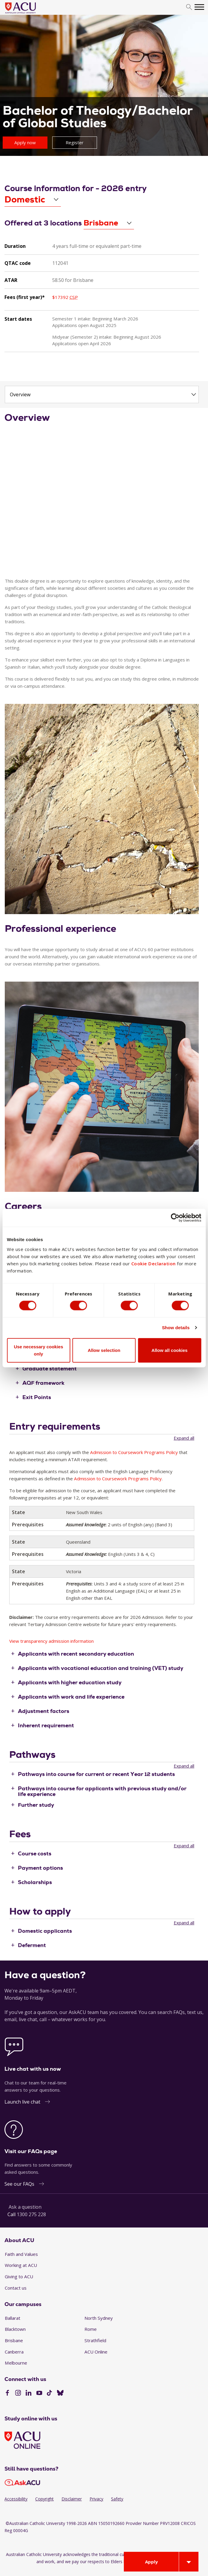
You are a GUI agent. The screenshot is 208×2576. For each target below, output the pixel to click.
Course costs (34, 1853)
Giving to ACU (19, 2276)
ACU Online (95, 2352)
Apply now (25, 142)
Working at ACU (21, 2265)
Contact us (16, 2288)
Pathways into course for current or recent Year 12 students (96, 1774)
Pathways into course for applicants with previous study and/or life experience (102, 1791)
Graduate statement (49, 1368)
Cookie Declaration (153, 1263)
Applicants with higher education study (69, 1682)
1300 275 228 (31, 2214)
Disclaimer (71, 2499)
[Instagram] (18, 2393)
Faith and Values (21, 2254)
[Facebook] (7, 2393)
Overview (20, 394)
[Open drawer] (188, 2562)
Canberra (14, 2352)
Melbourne (16, 2363)
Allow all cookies (170, 1350)
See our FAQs (19, 2184)
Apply (151, 2562)
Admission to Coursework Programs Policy (134, 1452)
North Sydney (98, 2318)
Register (75, 142)
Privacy (96, 2499)
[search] (189, 7)
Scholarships (35, 1882)
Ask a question (25, 2207)
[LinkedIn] (28, 2393)
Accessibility (15, 2499)
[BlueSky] (60, 2393)
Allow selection (104, 1350)
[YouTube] (39, 2393)
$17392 (65, 297)
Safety (117, 2499)
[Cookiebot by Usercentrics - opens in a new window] (175, 1217)
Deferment (32, 1945)
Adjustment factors (43, 1711)
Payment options (40, 1867)
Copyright (44, 2499)
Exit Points (36, 1397)
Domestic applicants (45, 1930)
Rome (90, 2329)
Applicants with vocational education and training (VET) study (100, 1668)
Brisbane (14, 2340)
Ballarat (12, 2318)
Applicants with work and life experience (71, 1696)
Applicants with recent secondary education (76, 1653)
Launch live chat (22, 2101)
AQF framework (43, 1382)
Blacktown (15, 2329)
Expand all (184, 1438)
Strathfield (95, 2340)
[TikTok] (49, 2393)
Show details (176, 1327)
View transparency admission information (51, 1641)
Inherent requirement (46, 1725)
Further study (36, 1804)
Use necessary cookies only (38, 1350)
